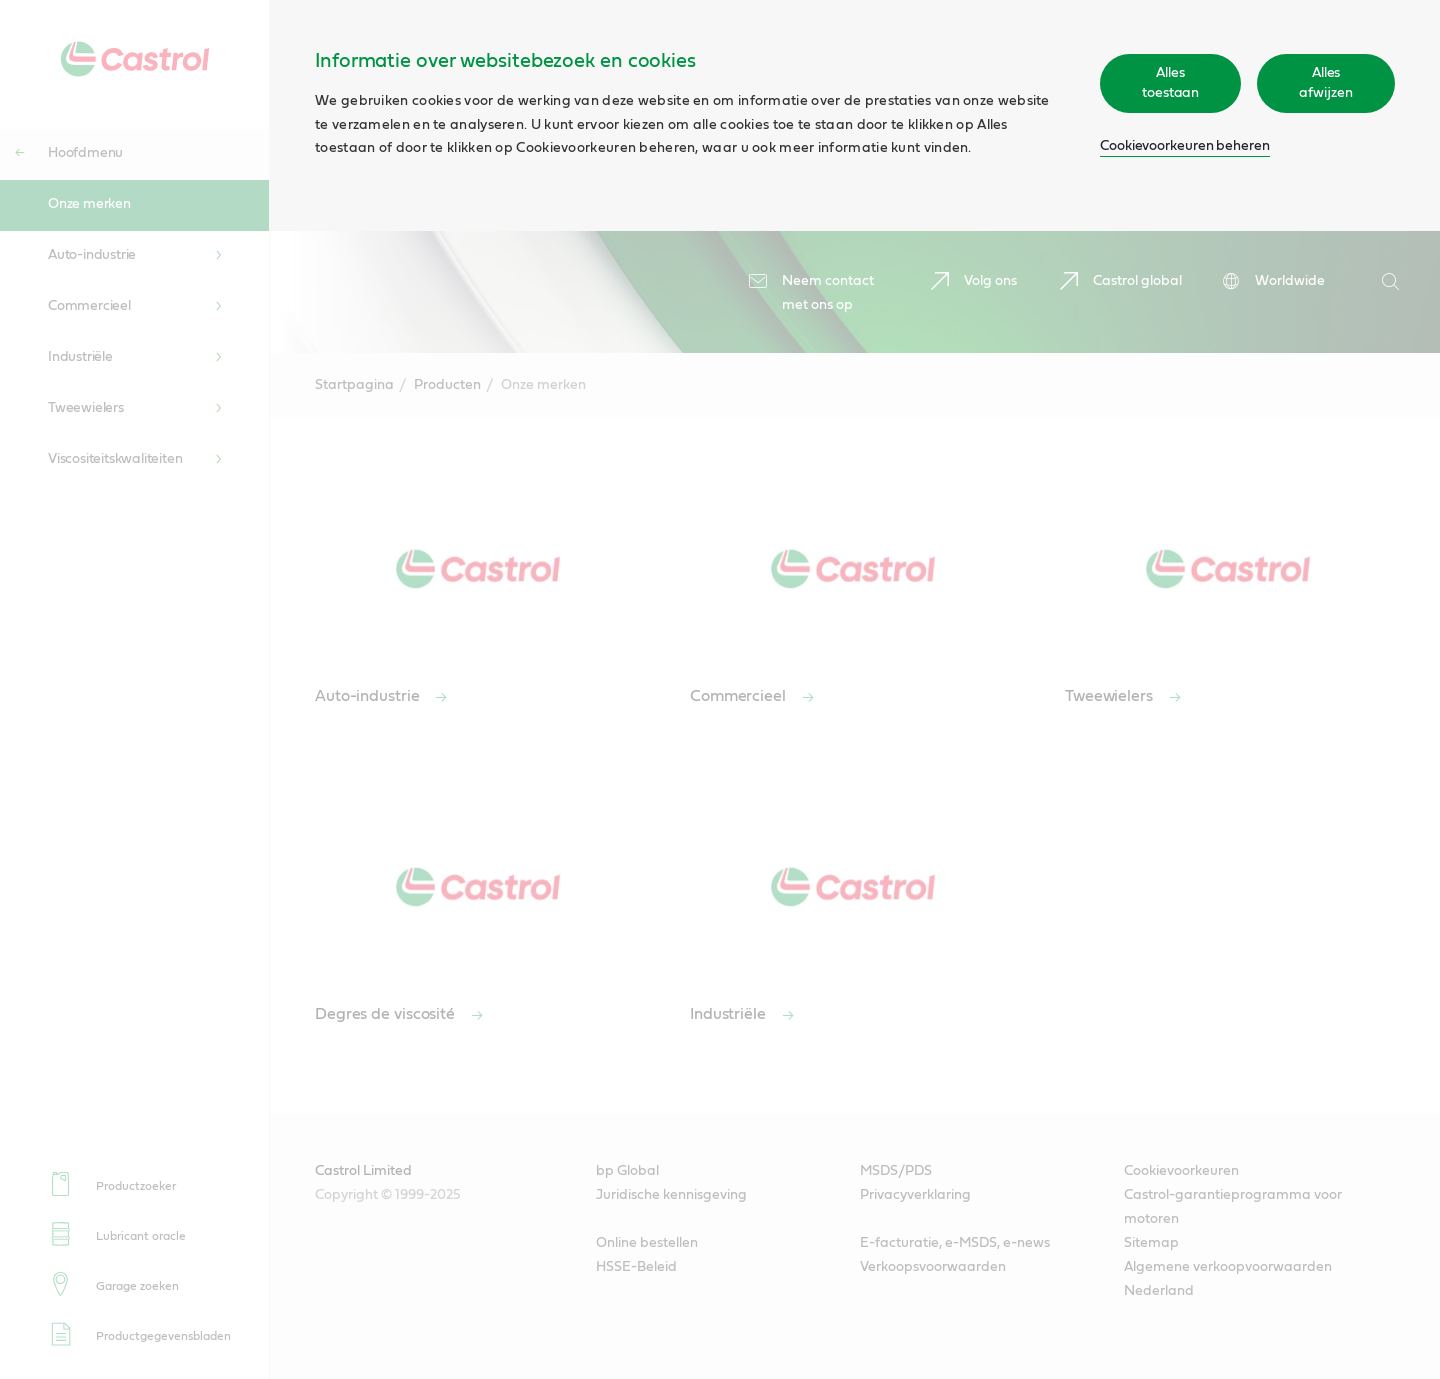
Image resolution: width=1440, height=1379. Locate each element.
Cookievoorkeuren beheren (1185, 146)
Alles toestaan (1170, 83)
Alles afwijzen (1325, 83)
